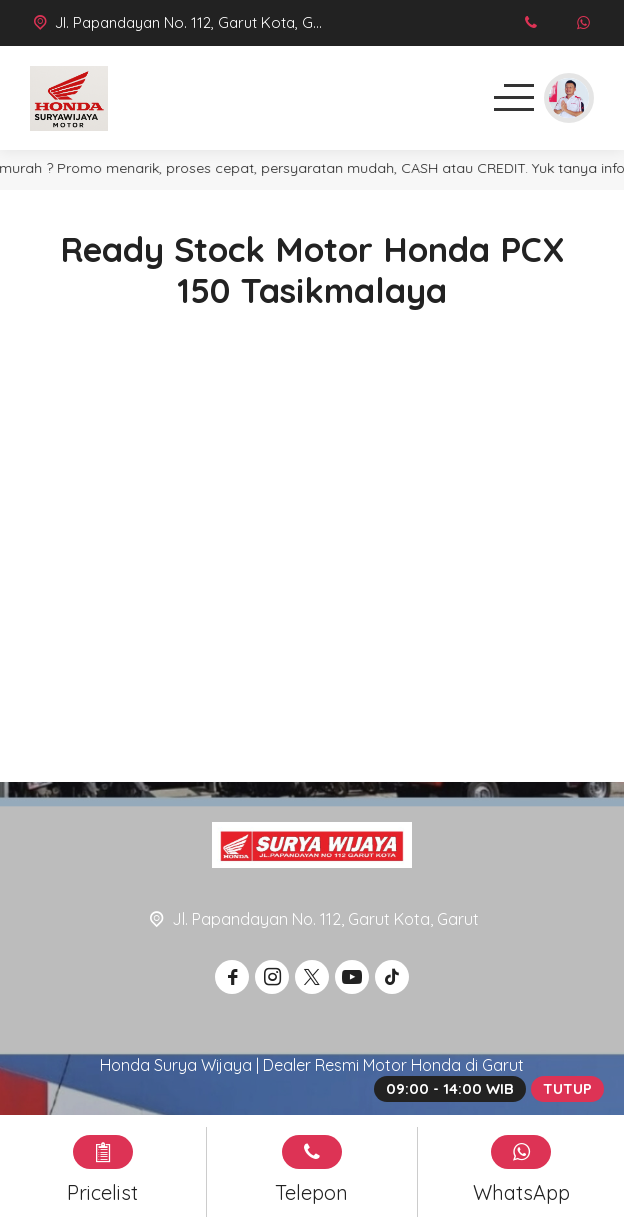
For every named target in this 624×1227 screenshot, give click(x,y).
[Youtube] (352, 977)
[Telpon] (530, 22)
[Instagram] (272, 977)
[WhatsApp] (583, 22)
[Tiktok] (392, 977)
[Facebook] (232, 977)
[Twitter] (312, 977)
